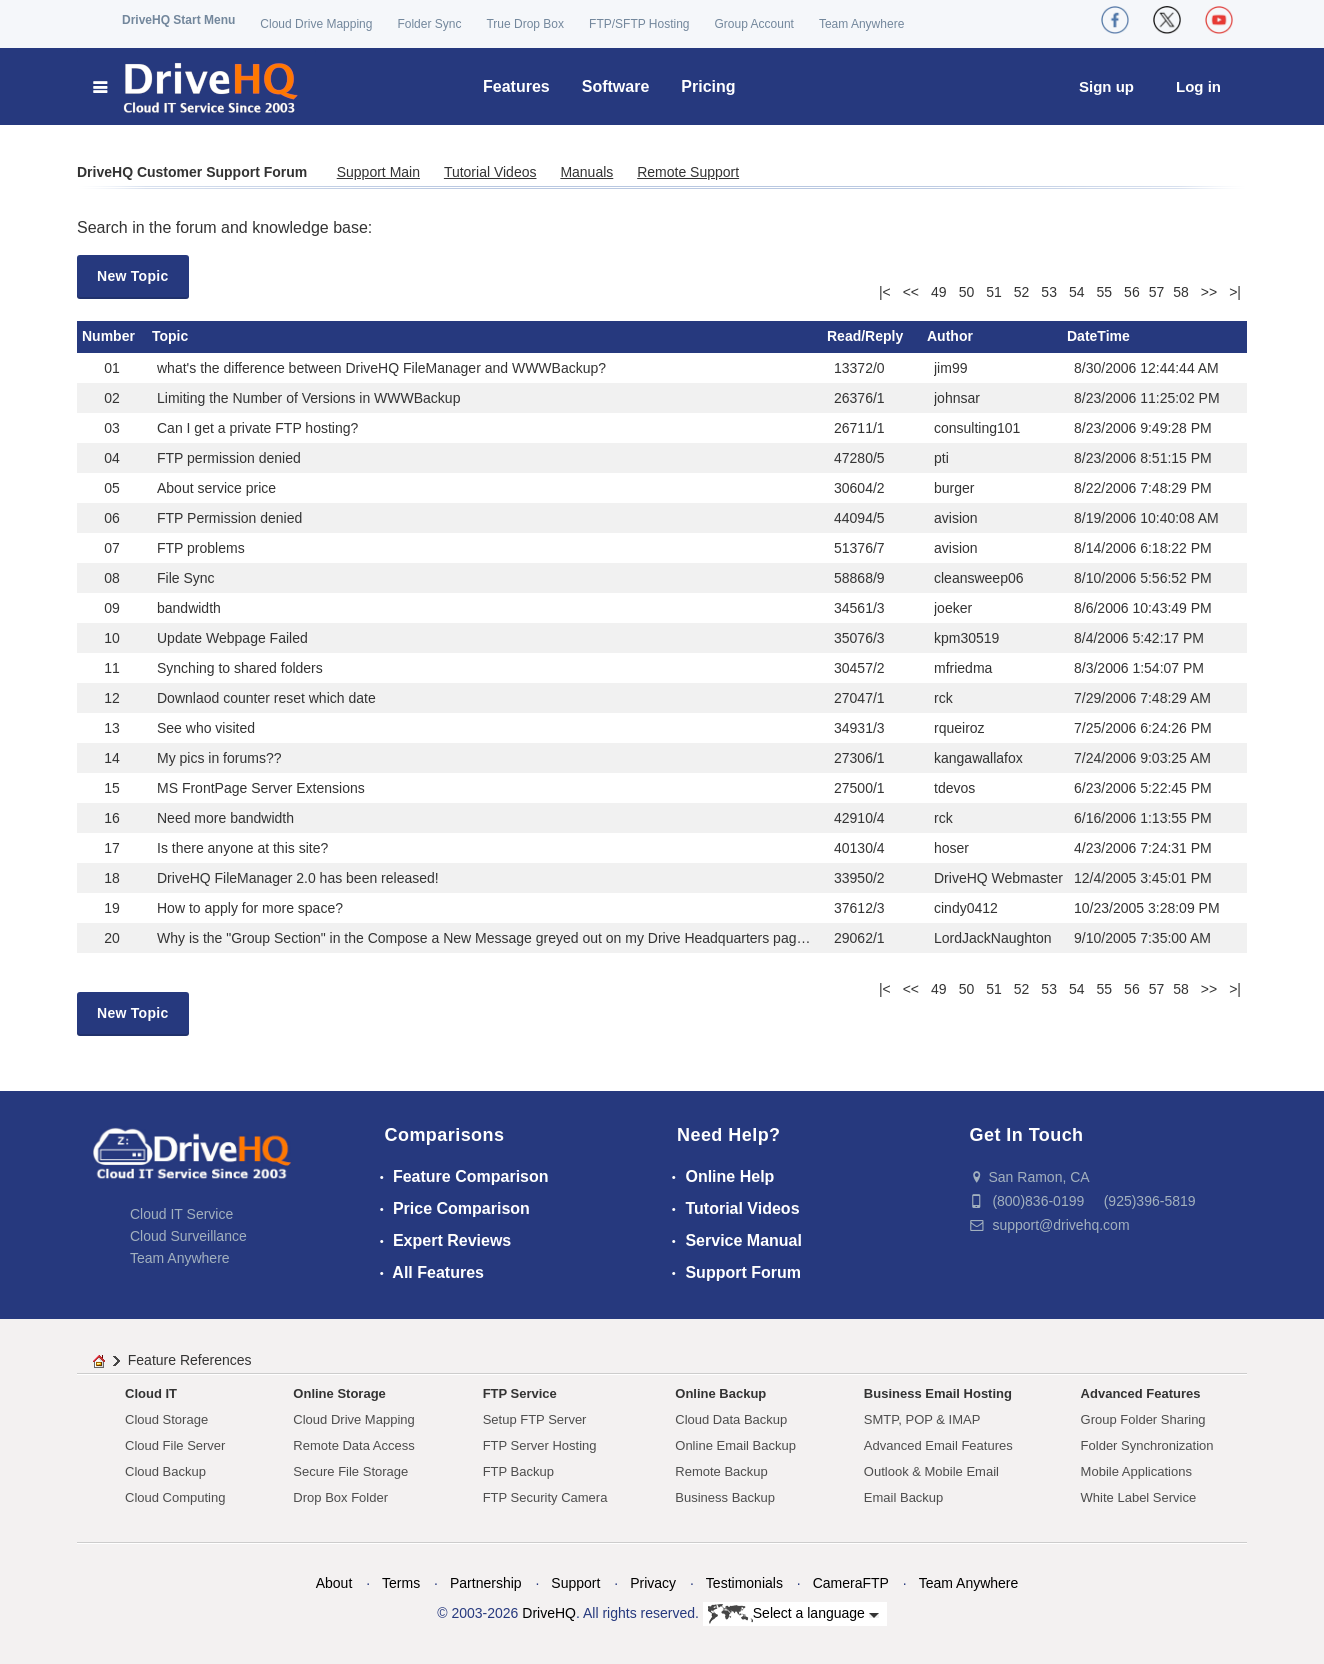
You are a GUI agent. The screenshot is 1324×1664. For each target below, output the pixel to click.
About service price (216, 488)
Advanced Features (1141, 1393)
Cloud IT (151, 1393)
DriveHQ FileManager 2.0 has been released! (298, 878)
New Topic (133, 276)
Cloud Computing (175, 1497)
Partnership (486, 1583)
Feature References (190, 1360)
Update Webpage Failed (232, 638)
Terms (401, 1583)
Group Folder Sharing (1143, 1419)
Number (108, 336)
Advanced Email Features (938, 1445)
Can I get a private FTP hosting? (257, 428)
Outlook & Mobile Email (931, 1471)
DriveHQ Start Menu (178, 20)
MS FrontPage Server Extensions (261, 788)
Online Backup (720, 1393)
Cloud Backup (165, 1471)
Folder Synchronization (1147, 1445)
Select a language (793, 1614)
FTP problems (201, 548)
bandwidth (189, 608)
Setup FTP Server (535, 1419)
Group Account (754, 24)
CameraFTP (851, 1583)
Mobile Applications (1136, 1471)
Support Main (378, 172)
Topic (170, 336)
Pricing (708, 86)
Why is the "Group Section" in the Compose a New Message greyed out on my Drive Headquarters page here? (500, 938)
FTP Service (520, 1393)
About (334, 1583)
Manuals (586, 172)
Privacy (653, 1583)
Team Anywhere (861, 24)
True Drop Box (525, 24)
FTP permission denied (229, 458)
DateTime (1098, 336)
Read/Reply (865, 336)
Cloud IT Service (181, 1214)
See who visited (206, 728)
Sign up (1106, 86)
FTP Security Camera (545, 1497)
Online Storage (339, 1393)
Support (575, 1583)
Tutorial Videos (490, 172)
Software (616, 86)
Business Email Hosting (938, 1393)
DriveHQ (549, 1613)
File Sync (186, 578)
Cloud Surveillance (188, 1236)
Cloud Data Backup (731, 1419)
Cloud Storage (166, 1419)
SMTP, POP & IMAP (922, 1419)
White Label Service (1139, 1497)
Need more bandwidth (225, 818)
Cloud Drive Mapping (316, 24)
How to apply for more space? (250, 908)
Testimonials (744, 1583)
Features (516, 86)
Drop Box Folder (340, 1497)
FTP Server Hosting (540, 1445)
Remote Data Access (353, 1445)
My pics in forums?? (219, 758)
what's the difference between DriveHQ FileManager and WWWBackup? (381, 368)
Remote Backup (721, 1471)
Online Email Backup (735, 1445)
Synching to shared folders (240, 668)
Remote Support (688, 172)
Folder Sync (429, 24)
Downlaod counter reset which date (266, 698)
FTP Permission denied (229, 518)
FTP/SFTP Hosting (639, 24)
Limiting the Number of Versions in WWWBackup (308, 398)
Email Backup (903, 1497)
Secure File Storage (350, 1471)
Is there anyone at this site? (242, 848)
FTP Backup (518, 1471)
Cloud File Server (175, 1445)
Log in (1198, 86)
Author (950, 336)
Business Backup (725, 1497)
